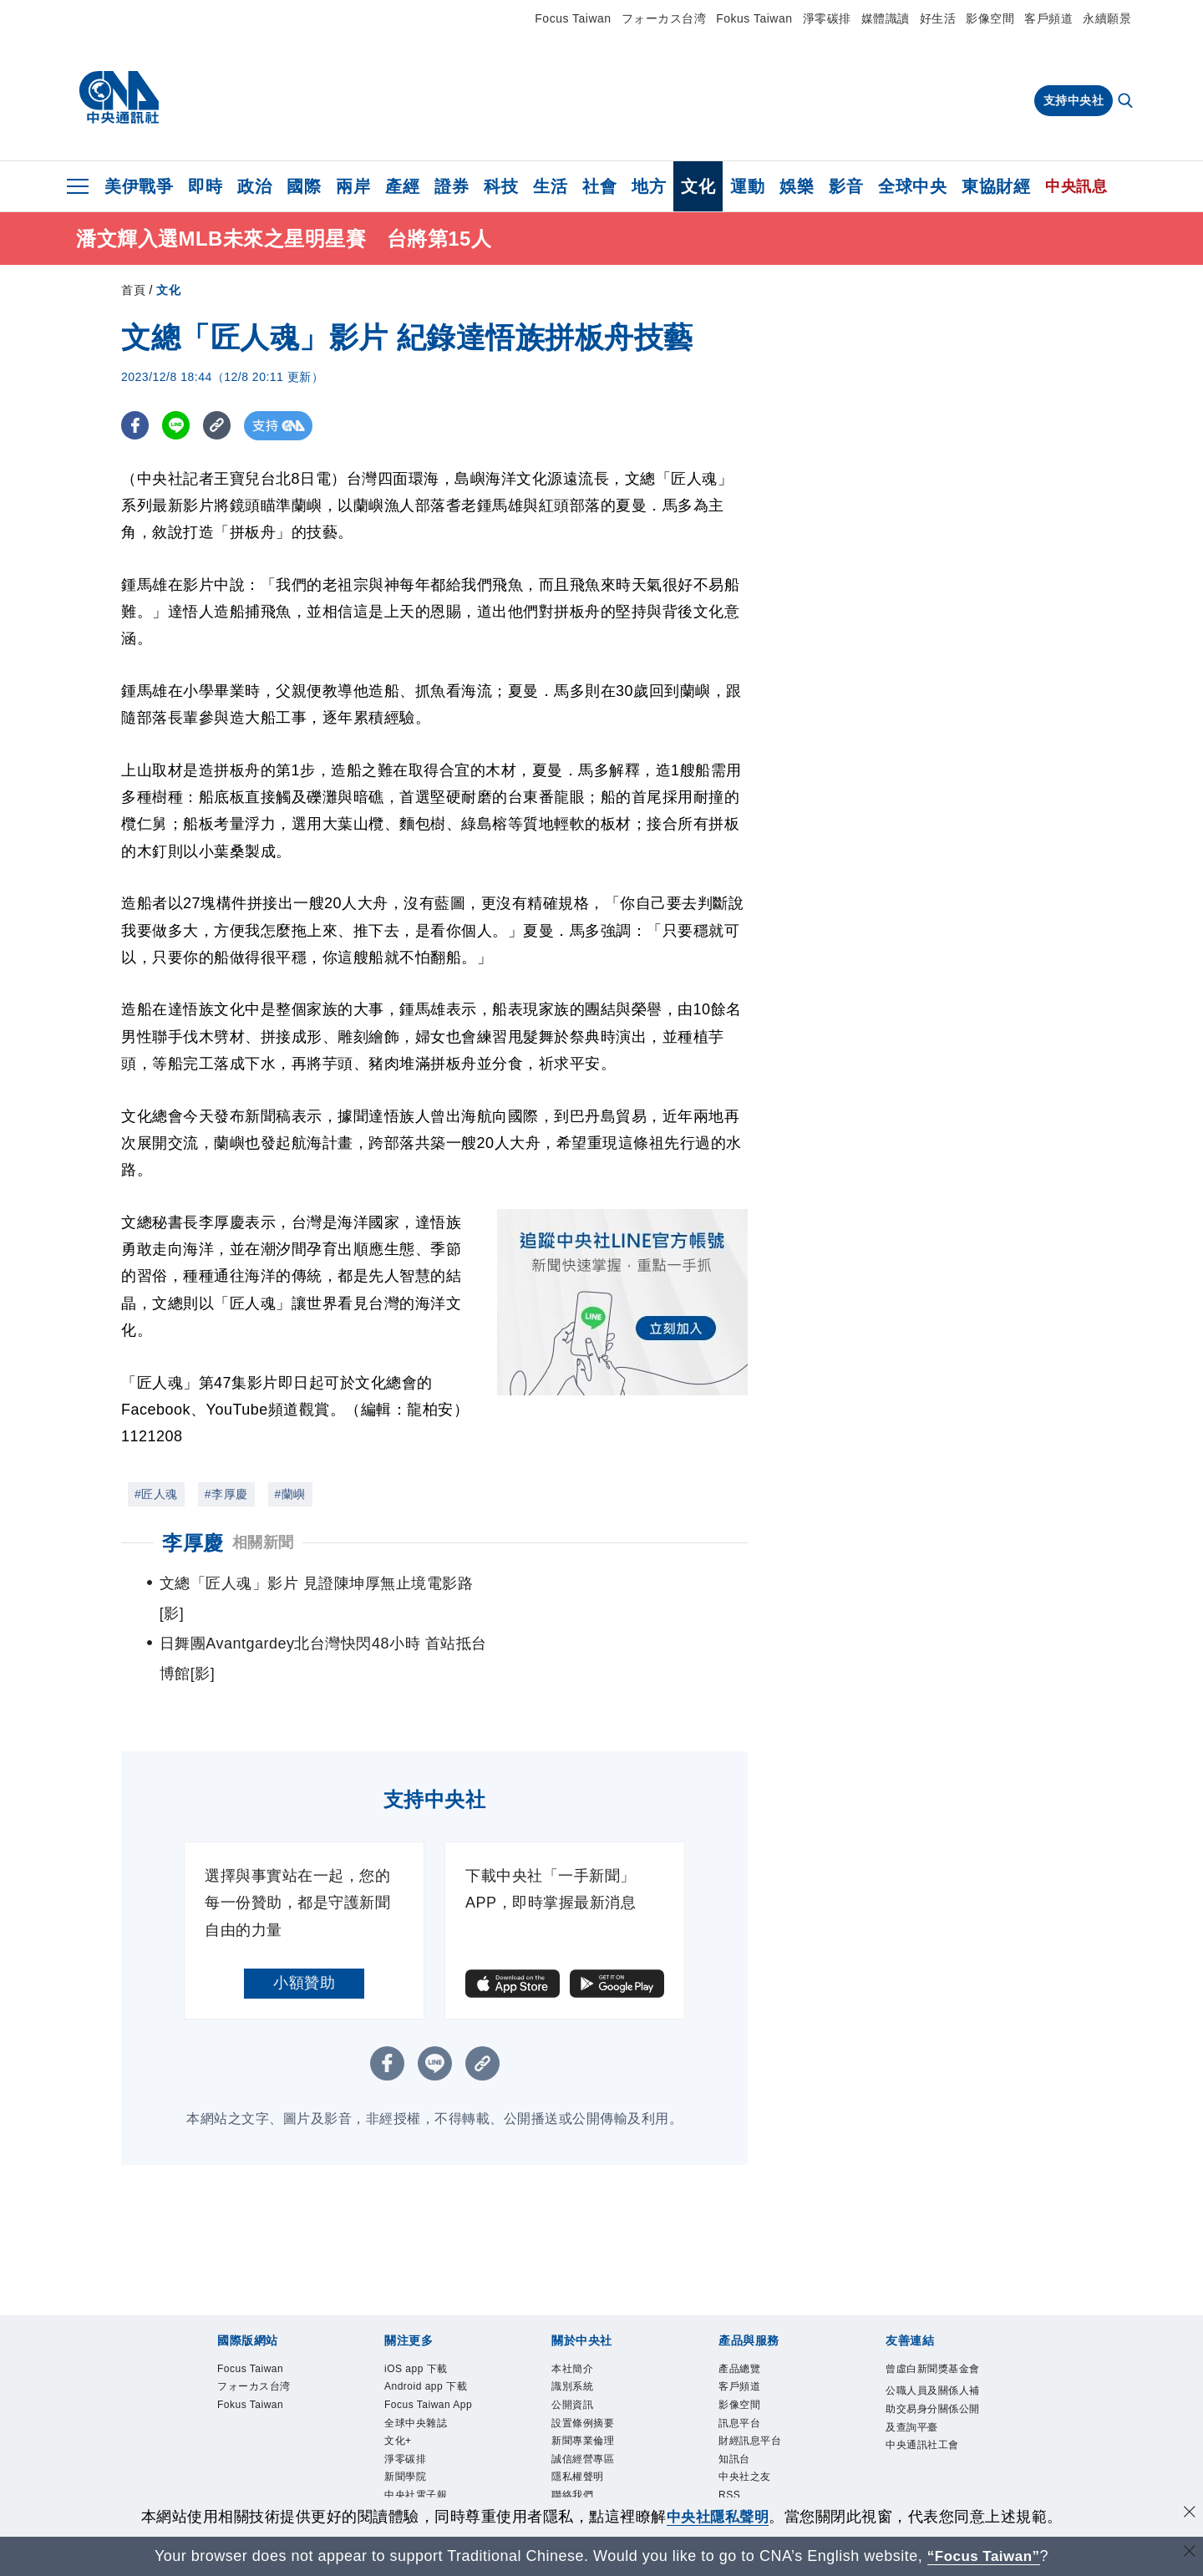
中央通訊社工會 (922, 2386)
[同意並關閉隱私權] (1189, 2514)
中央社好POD (416, 2456)
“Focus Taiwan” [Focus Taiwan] (983, 2556)
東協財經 (996, 186)
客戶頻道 (1048, 18)
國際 (304, 186)
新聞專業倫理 (582, 2383)
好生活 (938, 18)
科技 (501, 186)
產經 (402, 186)
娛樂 (796, 186)
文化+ (398, 2383)
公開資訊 (572, 2346)
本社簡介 (572, 2309)
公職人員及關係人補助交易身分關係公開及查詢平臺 (933, 2349)
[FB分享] (135, 425)
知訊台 (734, 2401)
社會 (599, 186)
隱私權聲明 (577, 2420)
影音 (846, 186)
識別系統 (572, 2328)
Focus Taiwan (573, 18)
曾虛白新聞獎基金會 (933, 2309)
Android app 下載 (426, 2328)
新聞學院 (405, 2420)
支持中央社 (1073, 100)
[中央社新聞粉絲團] (601, 2494)
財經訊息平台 (749, 2383)
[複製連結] (221, 425)
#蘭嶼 (290, 1494)
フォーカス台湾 (664, 18)
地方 (649, 186)
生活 (550, 186)
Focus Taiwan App (429, 2346)
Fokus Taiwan (754, 18)
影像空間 (990, 18)
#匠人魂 (156, 1494)
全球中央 (912, 186)
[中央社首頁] (119, 97)
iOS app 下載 (416, 2309)
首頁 (133, 290)
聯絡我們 (572, 2438)
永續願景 (1107, 18)
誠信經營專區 (582, 2401)
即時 (205, 186)
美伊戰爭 (138, 186)
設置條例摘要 (582, 2364)
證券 (451, 186)
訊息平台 (739, 2364)
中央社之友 (744, 2420)
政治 (254, 186)
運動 (747, 186)
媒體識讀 (885, 18)
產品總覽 (739, 2309)
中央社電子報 (415, 2438)
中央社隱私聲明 (717, 2516)
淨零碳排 (827, 18)
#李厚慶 (226, 1494)
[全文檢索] (1127, 102)
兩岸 (353, 186)
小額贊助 (304, 1922)
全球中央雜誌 (415, 2364)
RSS (729, 2438)
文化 (698, 186)
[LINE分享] (178, 425)
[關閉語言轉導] (1189, 2554)
